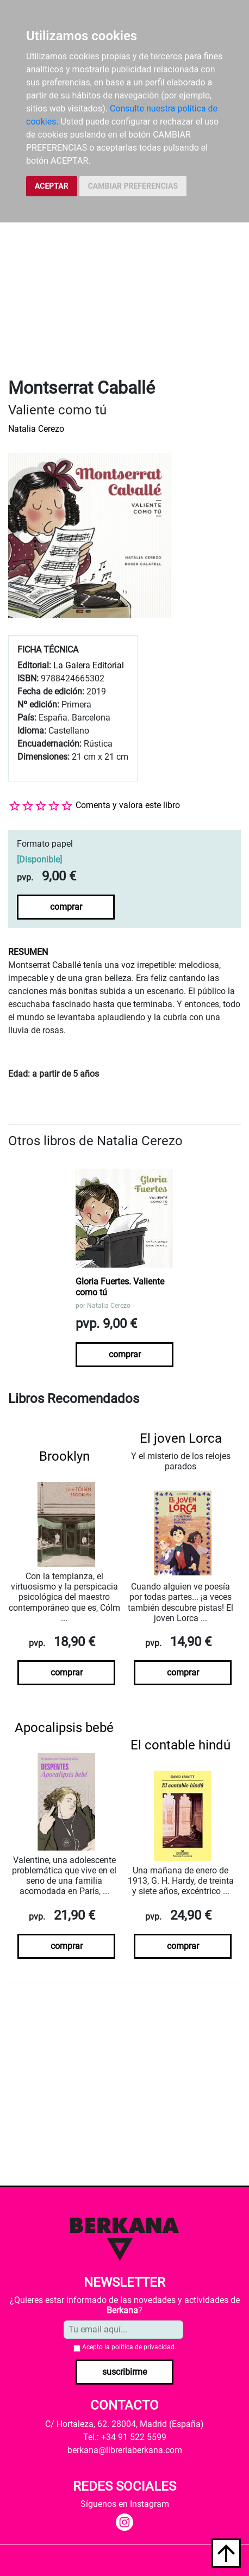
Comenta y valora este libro (128, 805)
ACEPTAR (52, 186)
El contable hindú (180, 1745)
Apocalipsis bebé (64, 1727)
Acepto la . (129, 2347)
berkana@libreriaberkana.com (124, 2450)
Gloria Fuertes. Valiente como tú (120, 1286)
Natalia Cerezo (36, 429)
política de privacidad (143, 2347)
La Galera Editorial (88, 665)
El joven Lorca (181, 1438)
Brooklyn (64, 1456)
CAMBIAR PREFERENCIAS (133, 186)
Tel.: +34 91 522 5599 (124, 2437)
